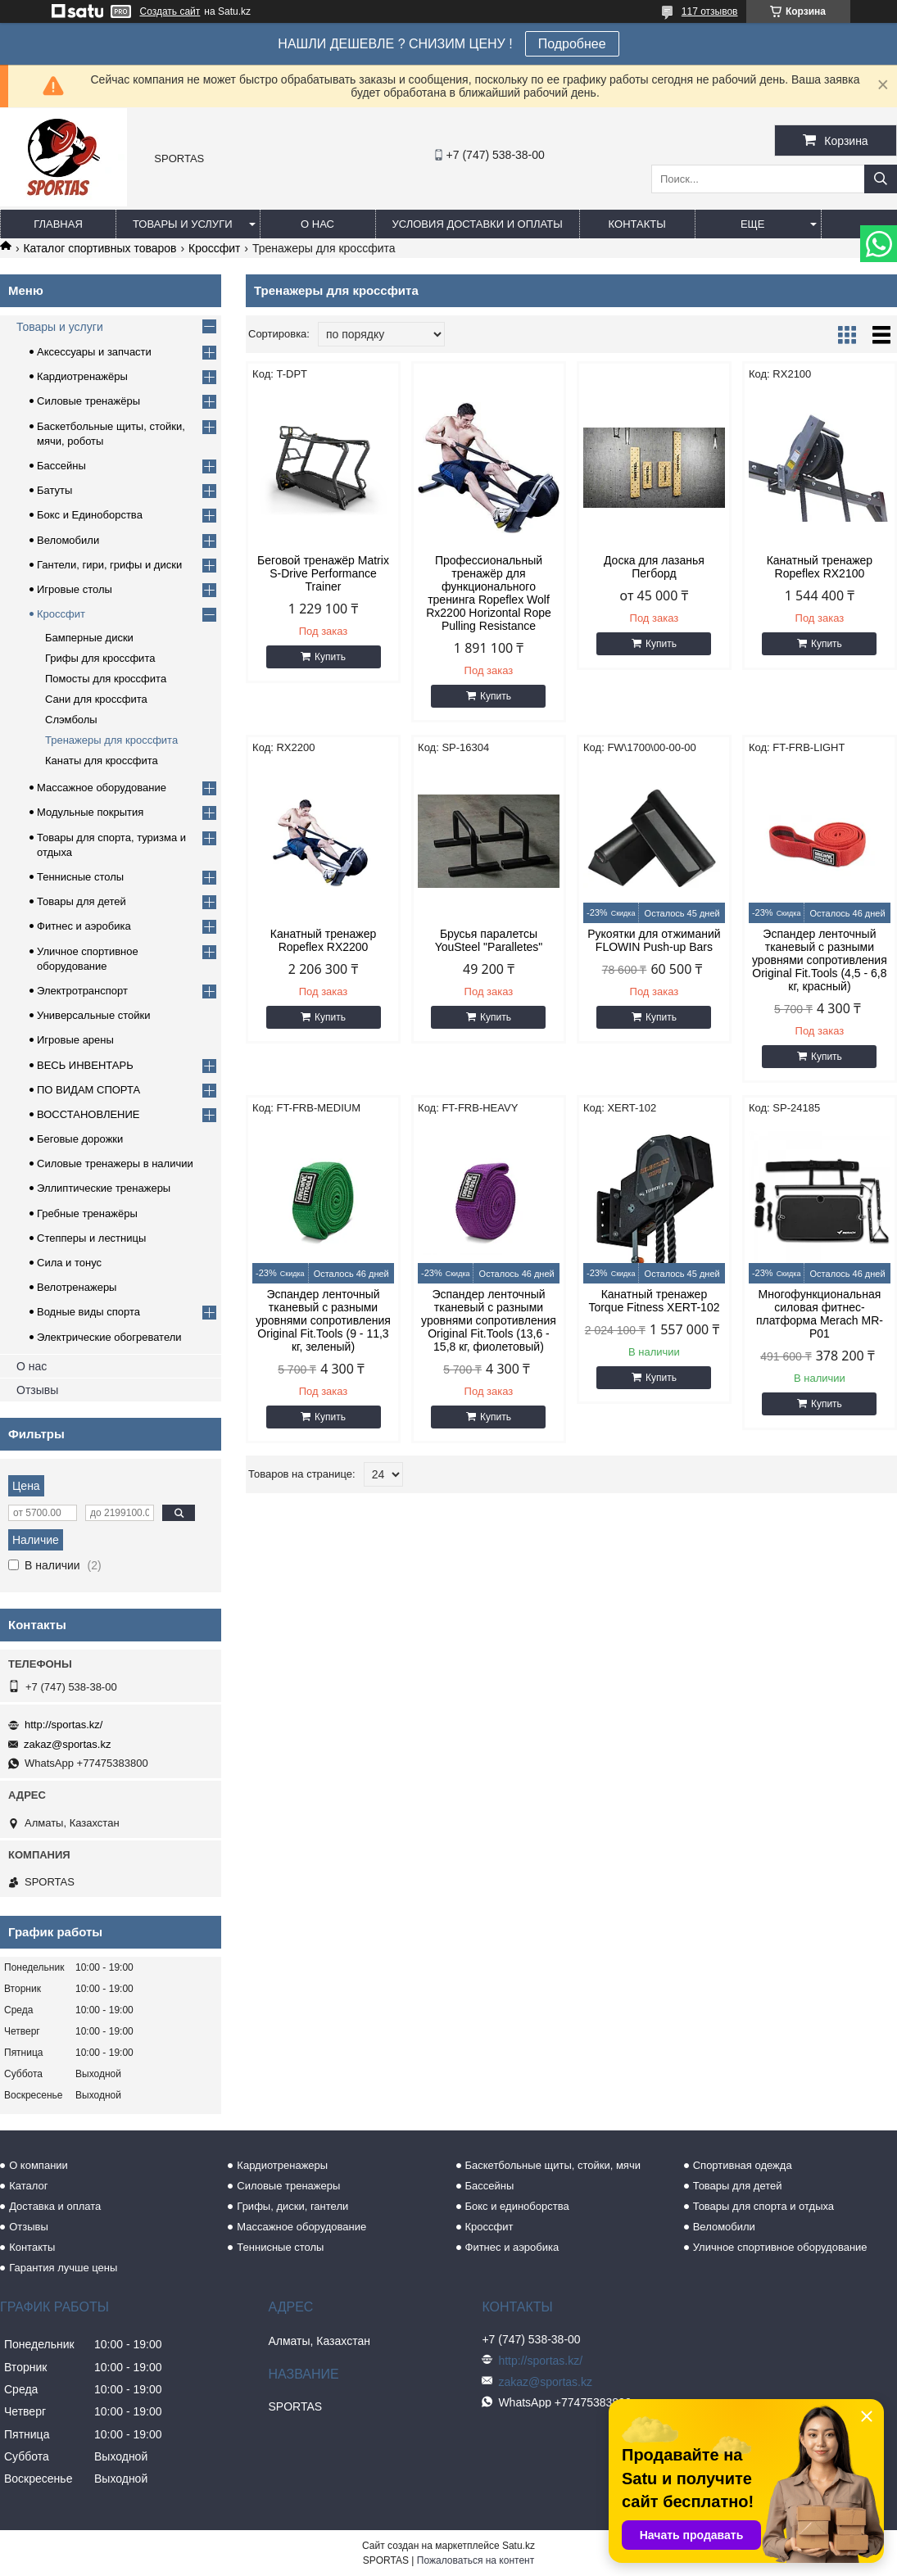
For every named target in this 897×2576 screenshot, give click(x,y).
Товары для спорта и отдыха (763, 2206)
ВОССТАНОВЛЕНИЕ (88, 1114)
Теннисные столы (80, 877)
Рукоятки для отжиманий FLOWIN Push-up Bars (653, 940)
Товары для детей (81, 901)
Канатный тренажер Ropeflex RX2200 (323, 940)
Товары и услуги (183, 224)
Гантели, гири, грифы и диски (109, 565)
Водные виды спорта (88, 1312)
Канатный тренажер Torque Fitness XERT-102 (653, 1301)
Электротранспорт (82, 991)
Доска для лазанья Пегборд (654, 567)
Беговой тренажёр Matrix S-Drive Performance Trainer (323, 573)
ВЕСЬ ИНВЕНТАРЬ (85, 1065)
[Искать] (880, 179)
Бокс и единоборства (517, 2206)
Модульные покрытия (90, 812)
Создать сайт (170, 11)
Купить (330, 657)
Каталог (28, 2186)
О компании (38, 2165)
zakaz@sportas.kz (67, 1744)
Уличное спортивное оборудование (780, 2247)
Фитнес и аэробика (84, 926)
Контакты (637, 224)
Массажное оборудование (101, 787)
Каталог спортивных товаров (99, 248)
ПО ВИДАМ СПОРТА (88, 1090)
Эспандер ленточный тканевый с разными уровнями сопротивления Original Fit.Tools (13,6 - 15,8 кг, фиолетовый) (488, 1320)
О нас (317, 224)
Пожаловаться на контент (475, 2560)
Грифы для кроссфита (100, 658)
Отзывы (37, 1390)
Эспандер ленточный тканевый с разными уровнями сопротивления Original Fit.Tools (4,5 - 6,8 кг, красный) (819, 960)
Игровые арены (75, 1040)
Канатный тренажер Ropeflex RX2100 (820, 567)
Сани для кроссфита (96, 699)
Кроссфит (214, 248)
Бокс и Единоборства (90, 515)
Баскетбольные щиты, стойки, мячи (553, 2165)
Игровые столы (74, 589)
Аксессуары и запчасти (94, 352)
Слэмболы (71, 719)
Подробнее (572, 44)
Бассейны (61, 466)
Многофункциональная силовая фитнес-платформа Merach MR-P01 (819, 1314)
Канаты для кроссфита (101, 760)
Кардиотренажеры (282, 2165)
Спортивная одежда (742, 2165)
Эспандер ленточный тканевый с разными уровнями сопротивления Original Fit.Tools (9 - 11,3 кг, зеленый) (323, 1320)
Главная (58, 224)
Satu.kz (518, 2545)
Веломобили (68, 540)
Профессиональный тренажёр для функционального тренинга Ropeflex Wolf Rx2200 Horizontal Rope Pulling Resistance (488, 593)
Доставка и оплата (55, 2206)
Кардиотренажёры (82, 376)
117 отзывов (710, 11)
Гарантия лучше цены (63, 2267)
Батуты (54, 490)
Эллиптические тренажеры (103, 1188)
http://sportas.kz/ (63, 1724)
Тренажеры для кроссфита (111, 740)
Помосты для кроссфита (105, 678)
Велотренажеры (76, 1287)
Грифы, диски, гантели (292, 2206)
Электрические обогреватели (109, 1337)
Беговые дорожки (80, 1139)
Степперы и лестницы (91, 1238)
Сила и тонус (69, 1262)
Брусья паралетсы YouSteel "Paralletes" (489, 940)
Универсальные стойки (94, 1015)
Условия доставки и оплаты (477, 224)
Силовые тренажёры (88, 401)
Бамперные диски (89, 638)
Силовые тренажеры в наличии (115, 1163)
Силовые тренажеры (288, 2186)
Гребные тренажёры (87, 1213)
